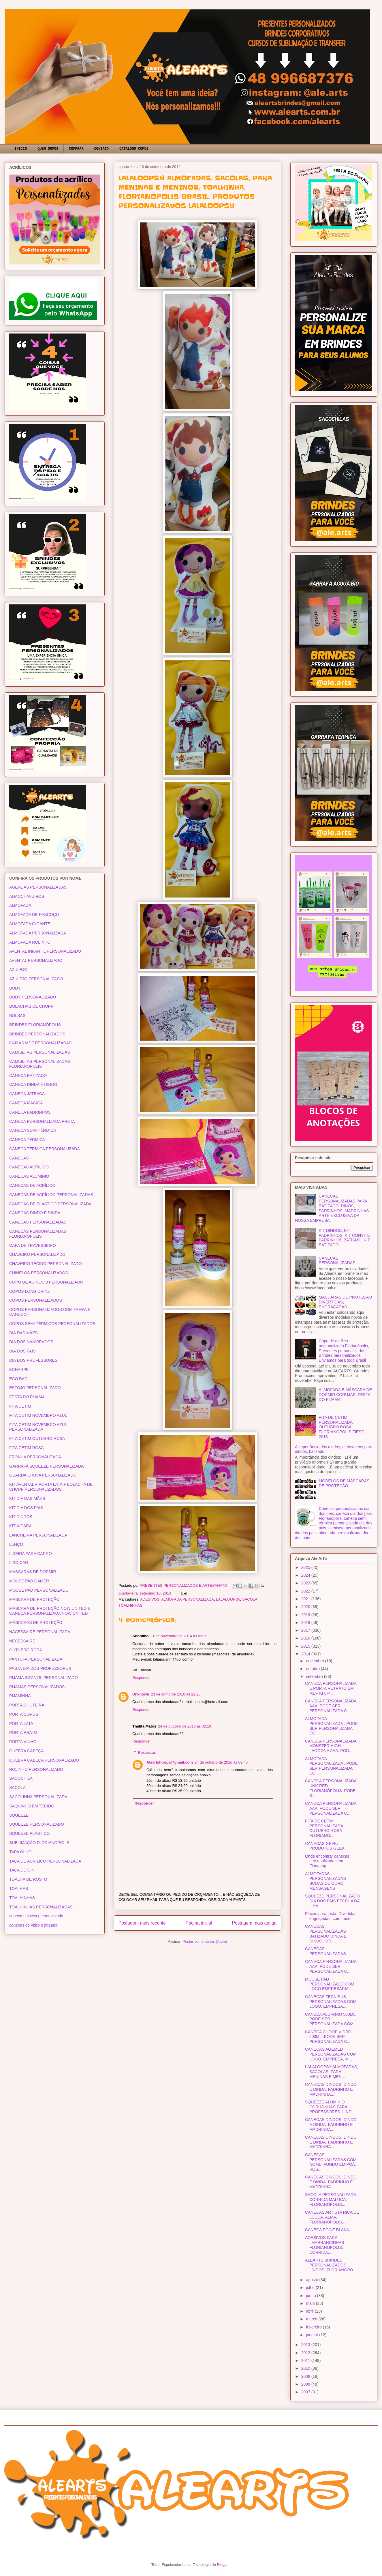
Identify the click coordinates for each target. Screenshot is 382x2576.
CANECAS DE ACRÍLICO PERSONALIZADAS (51, 1194)
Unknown (140, 1694)
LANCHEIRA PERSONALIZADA (38, 1535)
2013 (306, 2344)
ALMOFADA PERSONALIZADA (187, 1599)
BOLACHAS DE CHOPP (31, 1006)
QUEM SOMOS (47, 149)
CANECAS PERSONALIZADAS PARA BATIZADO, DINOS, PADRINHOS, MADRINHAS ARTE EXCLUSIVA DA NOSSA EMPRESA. (332, 1208)
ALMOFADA (20, 905)
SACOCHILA (21, 1778)
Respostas (147, 1752)
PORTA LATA (21, 1723)
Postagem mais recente (142, 1923)
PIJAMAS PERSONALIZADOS (37, 1687)
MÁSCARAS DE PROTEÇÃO (35, 1622)
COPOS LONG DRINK (29, 1291)
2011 (306, 2360)
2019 (306, 1614)
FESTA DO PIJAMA (27, 1397)
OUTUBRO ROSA (25, 1650)
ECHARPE (19, 1369)
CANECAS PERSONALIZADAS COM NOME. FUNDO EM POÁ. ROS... (330, 2162)
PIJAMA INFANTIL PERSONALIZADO (43, 1677)
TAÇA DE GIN (22, 1870)
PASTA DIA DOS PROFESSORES (40, 1668)
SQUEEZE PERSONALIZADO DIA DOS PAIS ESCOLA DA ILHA (332, 1901)
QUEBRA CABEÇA (26, 1751)
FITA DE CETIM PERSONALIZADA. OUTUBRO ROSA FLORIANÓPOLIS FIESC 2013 (341, 1427)
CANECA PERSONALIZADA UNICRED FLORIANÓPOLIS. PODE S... (330, 1788)
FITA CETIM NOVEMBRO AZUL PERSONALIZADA (38, 1427)
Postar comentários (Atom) (204, 1941)
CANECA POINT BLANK (327, 2229)
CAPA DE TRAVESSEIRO (32, 1245)
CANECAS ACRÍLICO (29, 1167)
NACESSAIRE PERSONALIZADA (39, 1631)
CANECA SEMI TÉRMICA (32, 1130)
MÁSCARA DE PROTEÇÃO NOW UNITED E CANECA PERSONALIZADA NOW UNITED (50, 1611)
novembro (315, 1661)
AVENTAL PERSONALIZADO (35, 960)
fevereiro (314, 2327)
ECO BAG (18, 1378)
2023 (306, 1583)
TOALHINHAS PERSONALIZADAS (41, 1907)
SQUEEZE (19, 1815)
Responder (141, 1677)
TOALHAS (18, 1888)
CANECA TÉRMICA (27, 1139)
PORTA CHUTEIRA (26, 1705)
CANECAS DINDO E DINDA (34, 1213)
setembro (315, 1676)
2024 (306, 1575)
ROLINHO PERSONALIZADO (36, 1769)
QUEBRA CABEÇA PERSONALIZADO (44, 1760)
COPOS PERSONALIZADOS (35, 1300)
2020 (306, 1606)
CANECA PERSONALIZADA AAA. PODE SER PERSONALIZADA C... (330, 1706)
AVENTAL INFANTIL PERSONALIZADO (45, 951)
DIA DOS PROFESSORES (33, 1360)
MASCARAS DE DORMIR (32, 1571)
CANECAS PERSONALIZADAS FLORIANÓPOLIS (37, 1234)
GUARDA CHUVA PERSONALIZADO (42, 1475)
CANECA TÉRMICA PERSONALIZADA (44, 1148)
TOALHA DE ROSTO (28, 1879)
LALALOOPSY (228, 1599)
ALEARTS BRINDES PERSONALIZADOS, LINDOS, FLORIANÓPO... (330, 2265)
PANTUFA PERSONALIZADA (35, 1659)
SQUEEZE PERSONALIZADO (36, 1824)
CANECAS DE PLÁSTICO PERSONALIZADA (50, 1204)
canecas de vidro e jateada (33, 1925)
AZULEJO (18, 969)
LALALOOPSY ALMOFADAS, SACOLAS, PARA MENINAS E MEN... (331, 2071)
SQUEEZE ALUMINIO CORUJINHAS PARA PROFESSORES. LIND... (330, 2107)
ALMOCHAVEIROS (26, 896)
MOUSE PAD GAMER (29, 1581)
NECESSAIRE (22, 1641)
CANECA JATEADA (27, 1093)
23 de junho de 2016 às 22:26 (176, 1694)
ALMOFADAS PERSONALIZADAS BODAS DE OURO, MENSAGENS (325, 1881)
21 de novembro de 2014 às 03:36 (178, 1636)
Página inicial (199, 1923)
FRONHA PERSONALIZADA (35, 1457)
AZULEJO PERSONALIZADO (36, 979)
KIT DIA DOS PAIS (26, 1507)
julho (310, 2287)
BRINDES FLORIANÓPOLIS (35, 1024)
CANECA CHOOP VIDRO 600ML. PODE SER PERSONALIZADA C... (328, 2037)
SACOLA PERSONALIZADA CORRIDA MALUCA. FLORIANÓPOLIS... (330, 2199)
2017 (306, 1630)
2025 (306, 1567)
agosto (312, 2279)
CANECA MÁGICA (26, 1103)
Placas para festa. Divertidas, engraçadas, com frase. (331, 1916)
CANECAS (19, 1158)
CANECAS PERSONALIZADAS (37, 1222)
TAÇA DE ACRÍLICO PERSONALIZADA (45, 1861)
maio (311, 2303)
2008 (306, 2384)
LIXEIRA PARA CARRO (30, 1553)
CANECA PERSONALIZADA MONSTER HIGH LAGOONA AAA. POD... (330, 1746)
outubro (313, 1668)
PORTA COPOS (23, 1714)
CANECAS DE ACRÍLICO (32, 1185)
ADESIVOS (149, 1599)
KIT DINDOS (20, 1516)
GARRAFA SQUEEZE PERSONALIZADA (46, 1466)
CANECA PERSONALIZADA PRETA (42, 1121)
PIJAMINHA (20, 1695)
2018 (306, 1622)
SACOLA (249, 1599)
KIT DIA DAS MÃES (27, 1498)
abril (310, 2311)
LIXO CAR (18, 1562)
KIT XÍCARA (20, 1526)
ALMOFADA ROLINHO (29, 942)
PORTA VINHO (22, 1741)
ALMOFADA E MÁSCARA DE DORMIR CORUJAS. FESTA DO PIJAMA (345, 1394)
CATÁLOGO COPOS (133, 149)
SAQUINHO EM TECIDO (31, 1806)
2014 (306, 1654)
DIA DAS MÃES (23, 1333)
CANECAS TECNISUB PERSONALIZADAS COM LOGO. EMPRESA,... (330, 2001)
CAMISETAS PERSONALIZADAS (39, 1052)
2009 (306, 2376)
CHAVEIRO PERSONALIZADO (37, 1254)
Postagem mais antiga (254, 1923)
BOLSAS (17, 1015)
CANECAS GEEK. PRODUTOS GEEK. (325, 1846)
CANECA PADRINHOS (30, 1112)
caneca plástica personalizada (36, 1916)
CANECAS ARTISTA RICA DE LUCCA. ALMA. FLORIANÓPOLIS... (332, 2217)
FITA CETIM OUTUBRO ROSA (37, 1438)
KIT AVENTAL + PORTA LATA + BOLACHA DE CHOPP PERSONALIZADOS (51, 1487)
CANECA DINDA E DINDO (33, 1084)
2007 (306, 2392)
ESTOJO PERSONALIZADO (35, 1387)
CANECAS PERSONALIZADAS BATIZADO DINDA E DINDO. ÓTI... (326, 1933)
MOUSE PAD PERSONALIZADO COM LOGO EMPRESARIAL (329, 1984)
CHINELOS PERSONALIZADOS (38, 1273)
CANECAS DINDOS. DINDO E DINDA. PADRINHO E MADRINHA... (331, 2089)
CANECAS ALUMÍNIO (29, 1176)
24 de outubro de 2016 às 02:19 (184, 1726)
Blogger (223, 2564)
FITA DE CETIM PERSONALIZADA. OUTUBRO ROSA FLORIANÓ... (324, 1828)
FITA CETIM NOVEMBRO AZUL (38, 1415)
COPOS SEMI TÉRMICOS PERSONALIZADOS (52, 1323)
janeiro (312, 2335)
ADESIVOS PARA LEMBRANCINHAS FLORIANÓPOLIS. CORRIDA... (324, 2244)
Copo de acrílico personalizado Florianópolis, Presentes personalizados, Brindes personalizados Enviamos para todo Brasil (344, 1351)
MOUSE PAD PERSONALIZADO (39, 1590)
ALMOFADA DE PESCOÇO (34, 914)
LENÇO (16, 1544)
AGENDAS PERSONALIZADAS (38, 887)
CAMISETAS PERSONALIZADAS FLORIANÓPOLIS (39, 1064)
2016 (306, 1638)
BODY (15, 988)
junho (311, 2295)
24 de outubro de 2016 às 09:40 (221, 1762)
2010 (306, 2368)
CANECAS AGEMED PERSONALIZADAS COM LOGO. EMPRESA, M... (330, 2054)
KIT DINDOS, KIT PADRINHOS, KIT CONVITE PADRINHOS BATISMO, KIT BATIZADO (344, 1237)
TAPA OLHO (20, 1852)
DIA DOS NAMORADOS (31, 1341)
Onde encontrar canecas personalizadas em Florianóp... (327, 1861)
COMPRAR (76, 149)
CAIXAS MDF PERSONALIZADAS (40, 1043)
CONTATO (101, 149)
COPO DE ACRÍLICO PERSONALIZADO (46, 1282)
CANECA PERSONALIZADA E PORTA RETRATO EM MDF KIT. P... (330, 1688)
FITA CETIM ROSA (26, 1447)
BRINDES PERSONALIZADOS (37, 1034)
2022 (306, 1591)
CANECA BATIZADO (28, 1075)
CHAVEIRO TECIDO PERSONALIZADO (45, 1263)
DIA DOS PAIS (22, 1351)
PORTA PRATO (23, 1732)
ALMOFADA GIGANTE (29, 923)
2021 (306, 1599)
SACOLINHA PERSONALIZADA (38, 1796)
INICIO (20, 149)
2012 (306, 2352)
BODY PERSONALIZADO (32, 997)
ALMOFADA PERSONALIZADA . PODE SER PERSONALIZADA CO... (331, 1725)
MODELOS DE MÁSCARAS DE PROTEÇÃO (344, 1483)
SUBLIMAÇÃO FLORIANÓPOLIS (39, 1842)
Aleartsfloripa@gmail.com (169, 1762)
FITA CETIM (20, 1406)
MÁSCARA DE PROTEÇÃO (34, 1599)
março (312, 2319)
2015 (306, 1646)
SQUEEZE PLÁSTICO (29, 1833)
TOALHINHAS (130, 1605)
